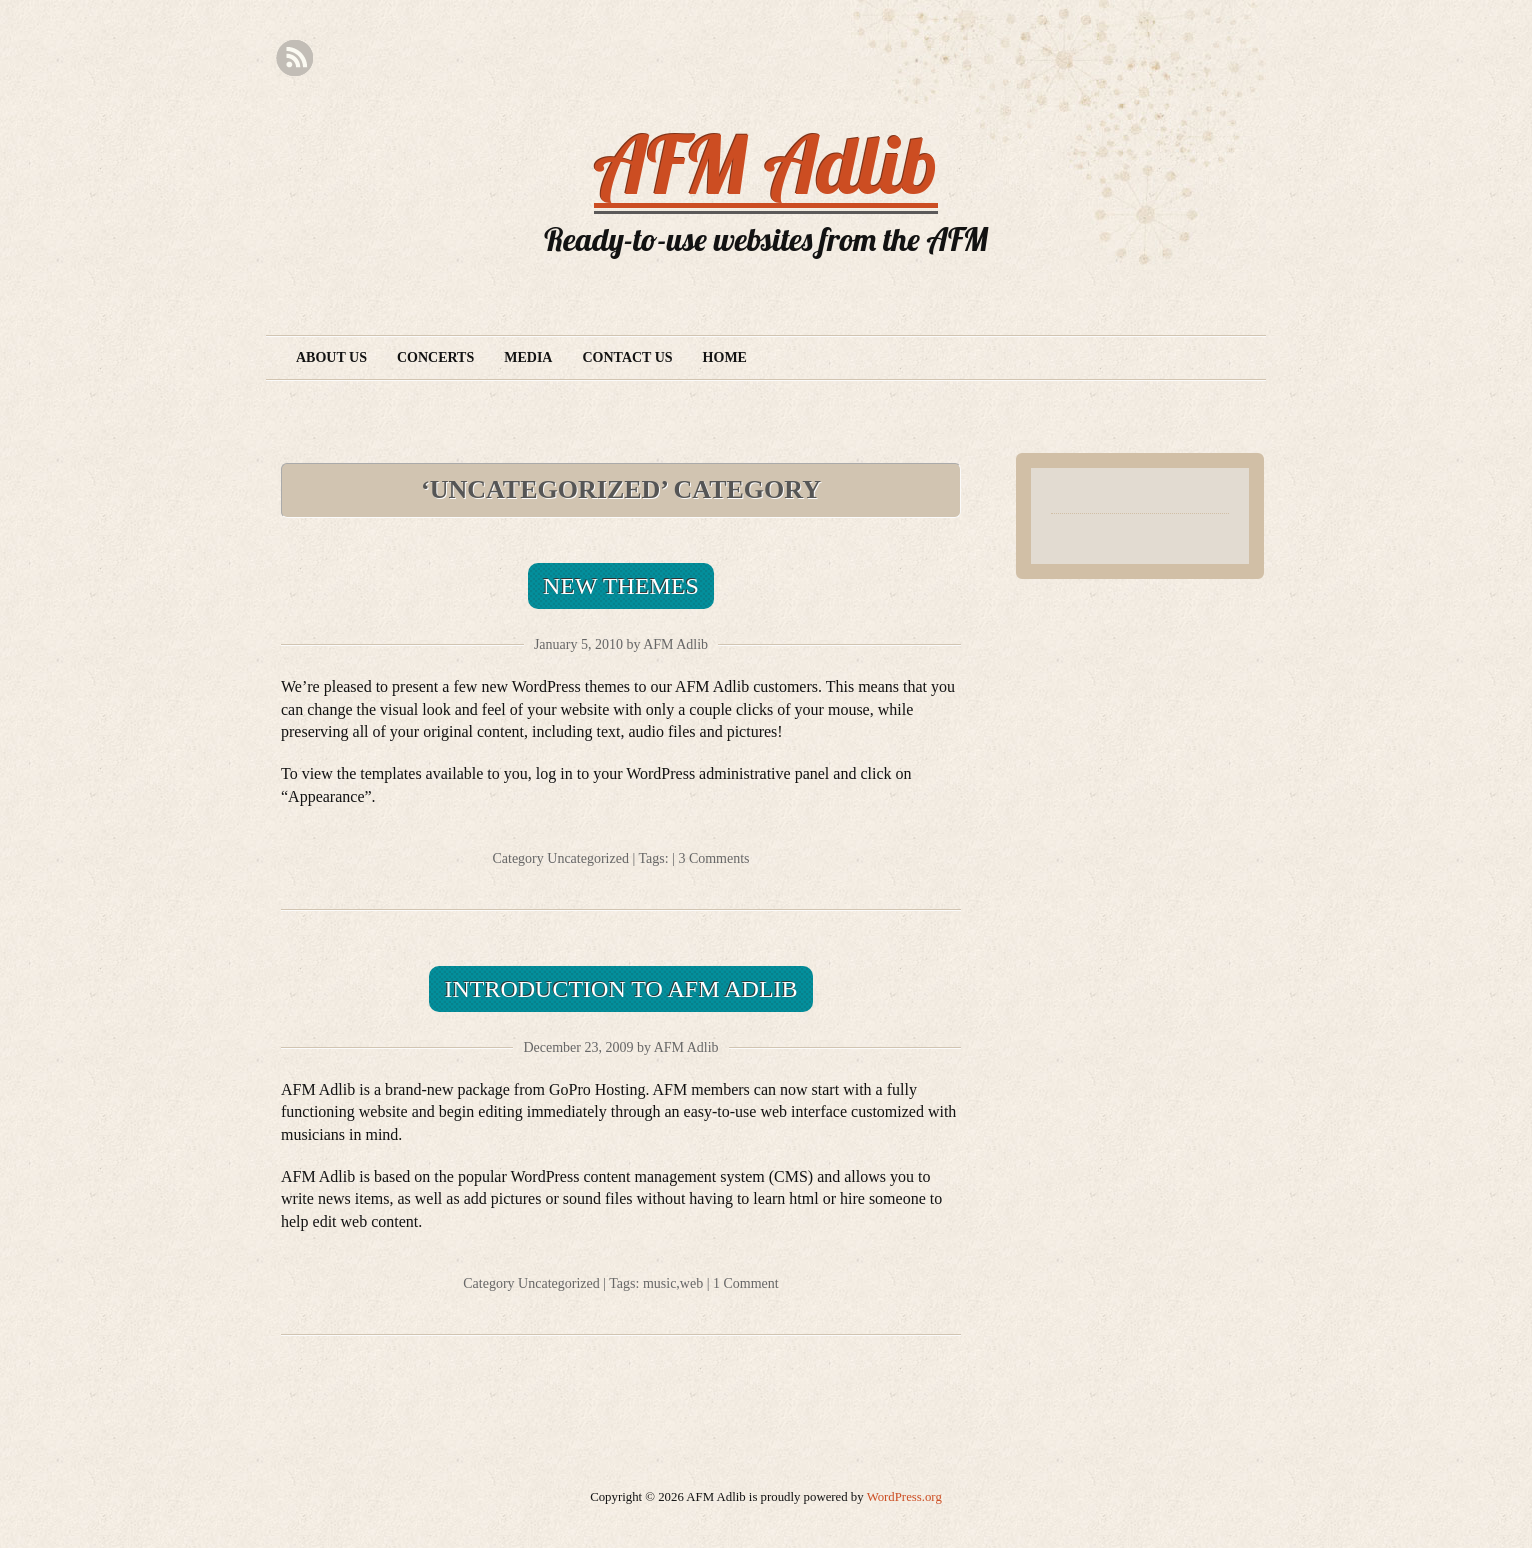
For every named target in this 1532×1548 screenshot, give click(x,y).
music (659, 1283)
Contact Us (627, 357)
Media (528, 357)
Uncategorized (588, 858)
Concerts (435, 357)
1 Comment (746, 1283)
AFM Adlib (766, 164)
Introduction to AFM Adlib (620, 989)
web (691, 1283)
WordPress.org (904, 1497)
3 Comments (713, 858)
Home (725, 357)
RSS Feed (294, 58)
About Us (331, 357)
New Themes (621, 586)
